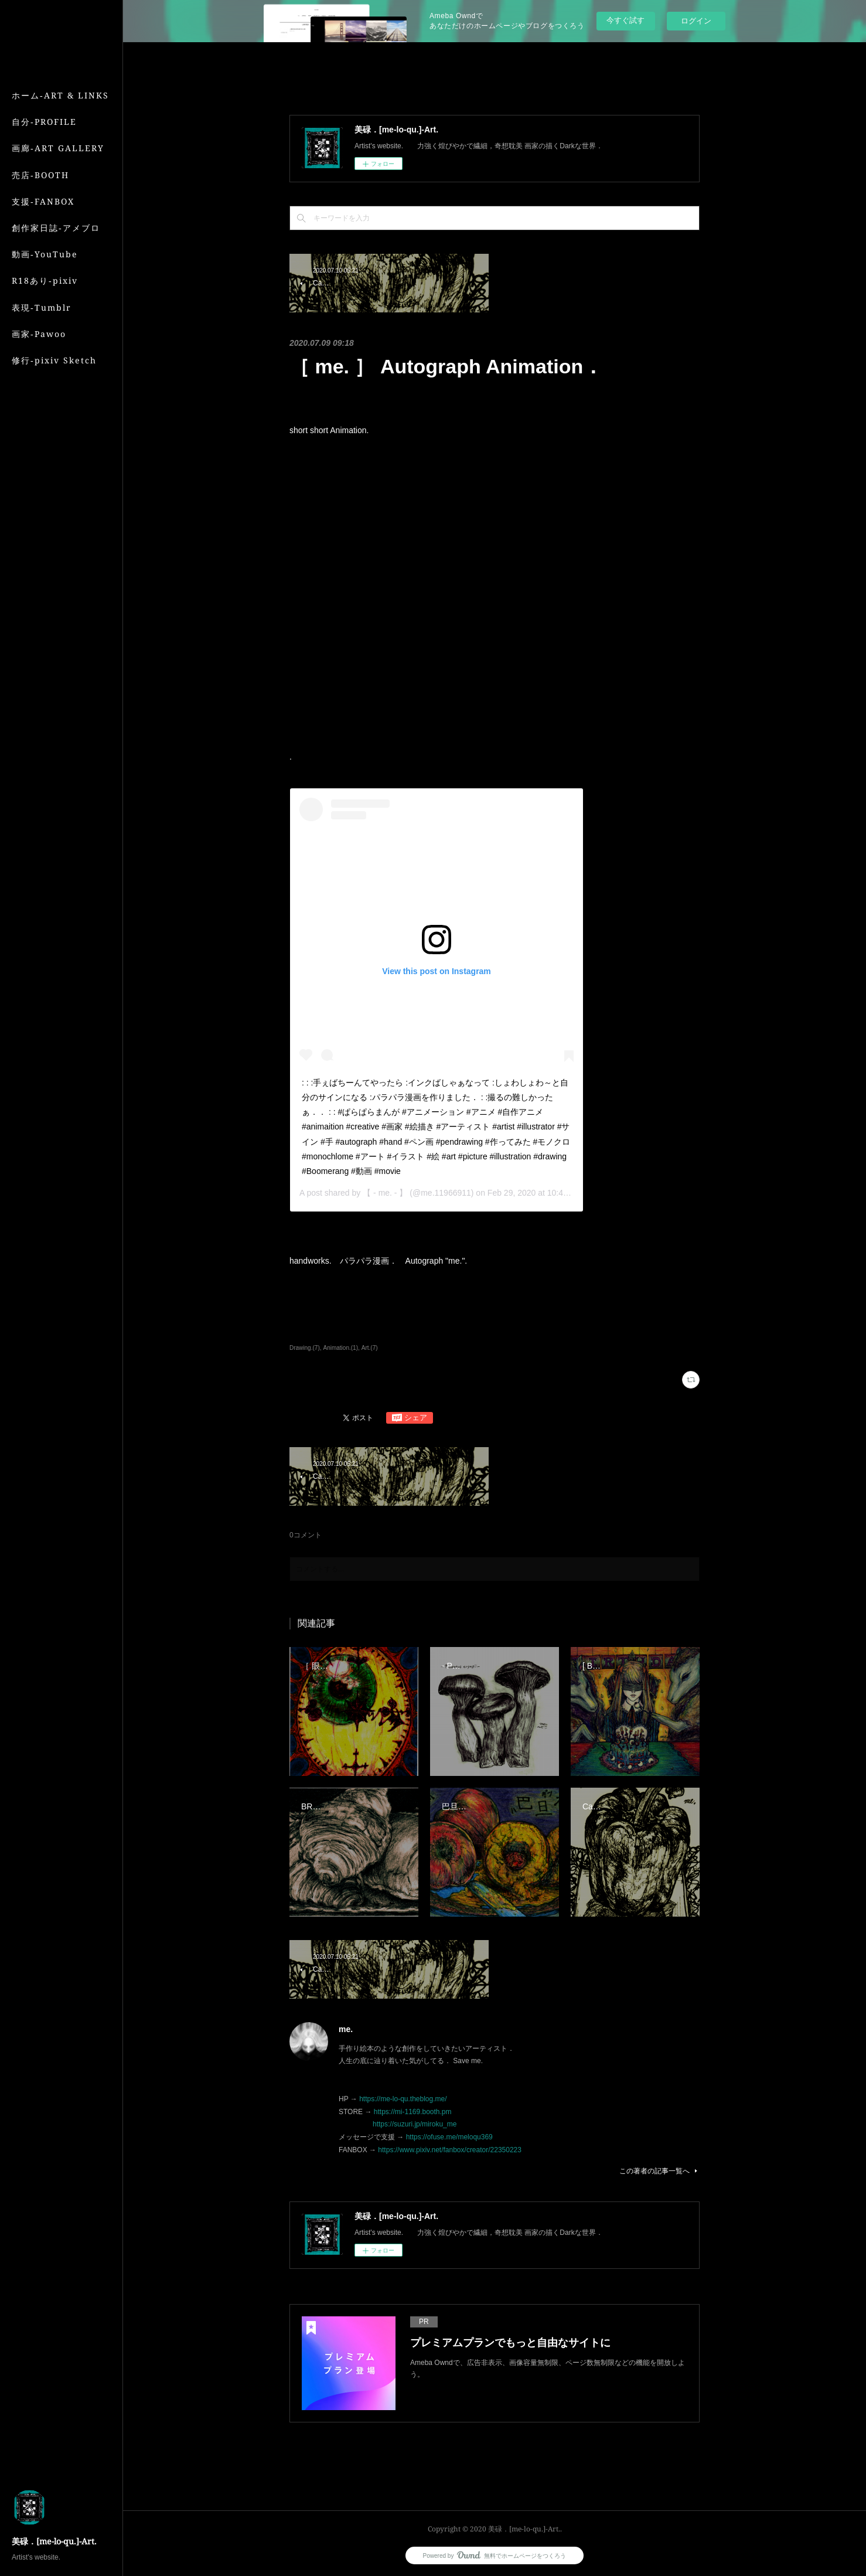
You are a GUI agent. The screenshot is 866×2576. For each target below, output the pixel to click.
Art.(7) (370, 1348)
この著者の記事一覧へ (659, 2171)
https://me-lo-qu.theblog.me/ (402, 2099)
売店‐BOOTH (40, 175)
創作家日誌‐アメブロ (56, 227)
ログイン (696, 20)
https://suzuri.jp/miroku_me (414, 2124)
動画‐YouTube (45, 254)
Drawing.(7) (304, 1348)
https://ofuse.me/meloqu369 (449, 2137)
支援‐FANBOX (43, 201)
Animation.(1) (341, 1348)
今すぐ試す (625, 20)
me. (346, 2029)
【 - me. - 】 (385, 1192)
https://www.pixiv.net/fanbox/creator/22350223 (449, 2150)
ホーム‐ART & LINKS (60, 95)
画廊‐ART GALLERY (58, 148)
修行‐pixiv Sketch (54, 360)
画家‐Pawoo (39, 333)
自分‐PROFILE (44, 121)
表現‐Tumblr (41, 307)
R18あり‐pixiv (45, 280)
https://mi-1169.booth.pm (413, 2112)
